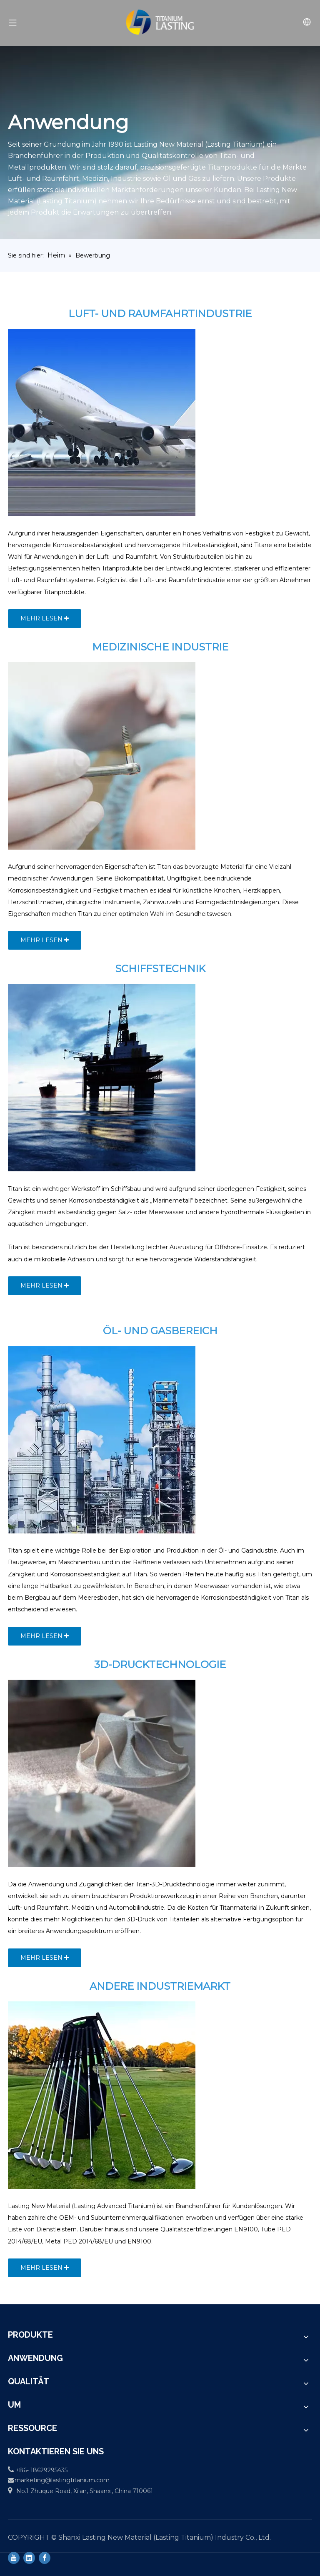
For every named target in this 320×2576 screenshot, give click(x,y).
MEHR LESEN (44, 618)
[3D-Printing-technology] (101, 1773)
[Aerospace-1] (101, 422)
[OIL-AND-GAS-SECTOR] (101, 1439)
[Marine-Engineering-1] (101, 1077)
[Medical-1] (101, 756)
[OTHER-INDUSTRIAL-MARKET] (101, 2095)
